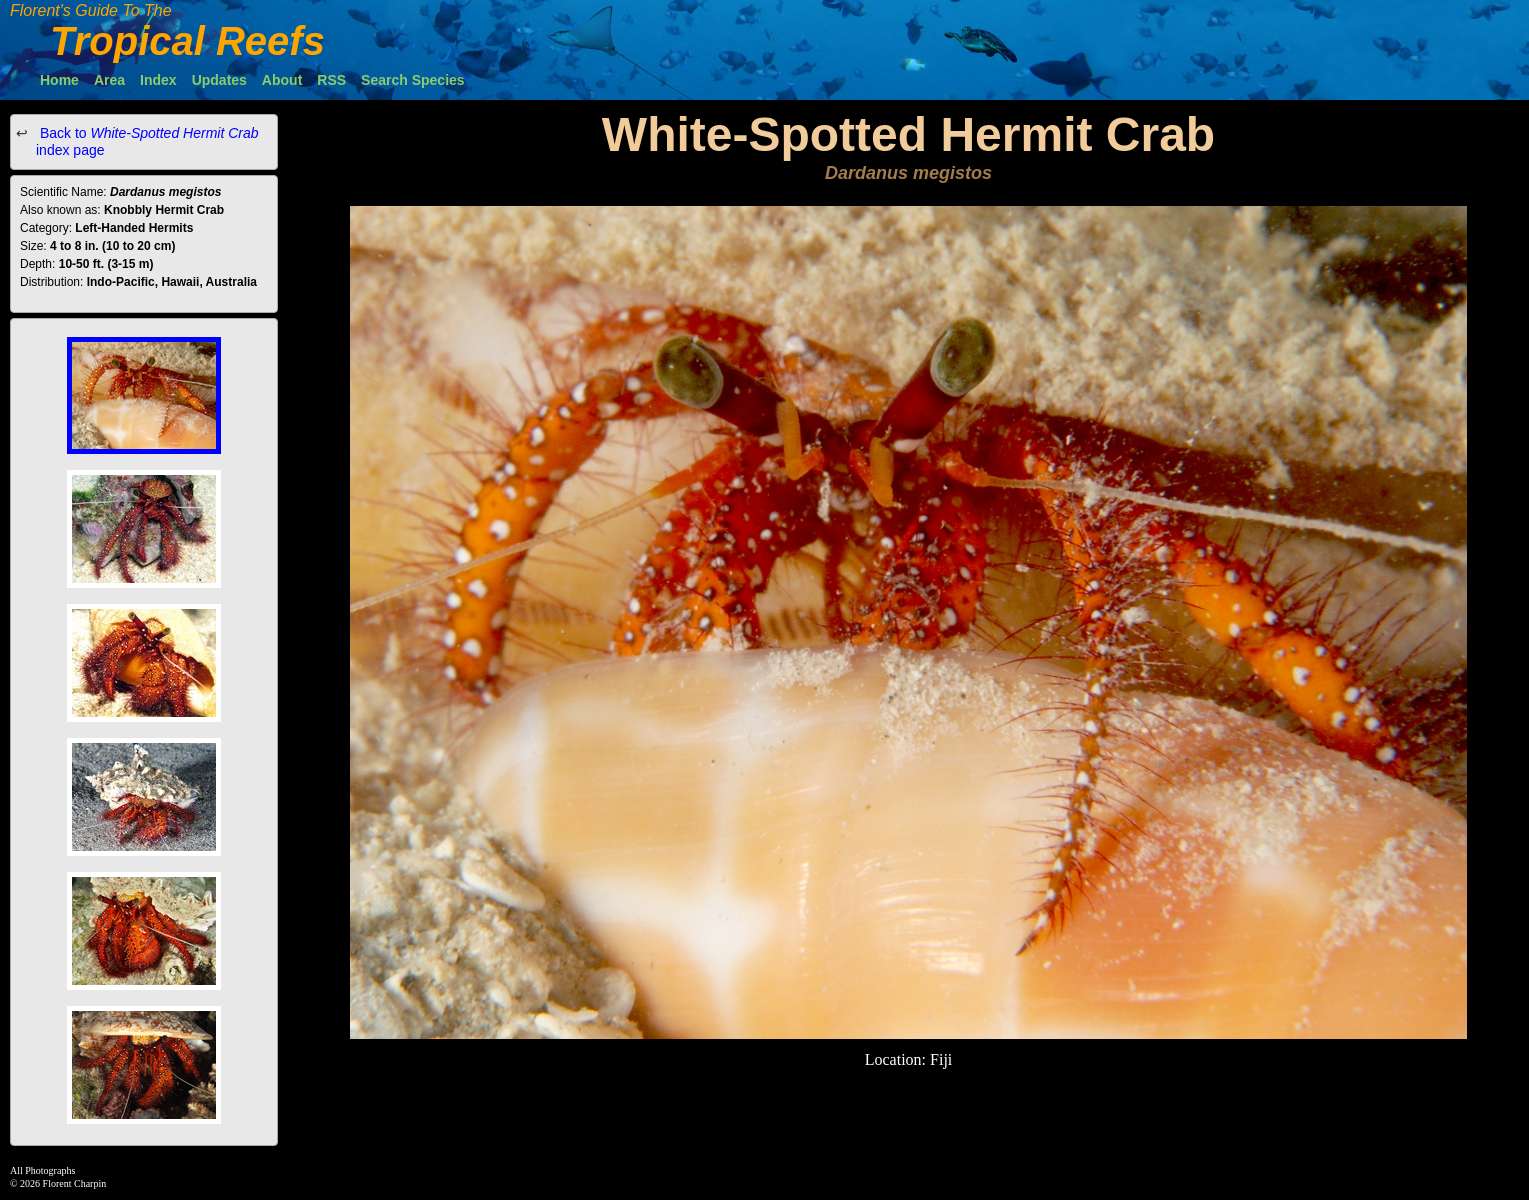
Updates (219, 80)
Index (158, 80)
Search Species (413, 80)
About (282, 80)
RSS (331, 80)
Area (109, 80)
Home (59, 80)
